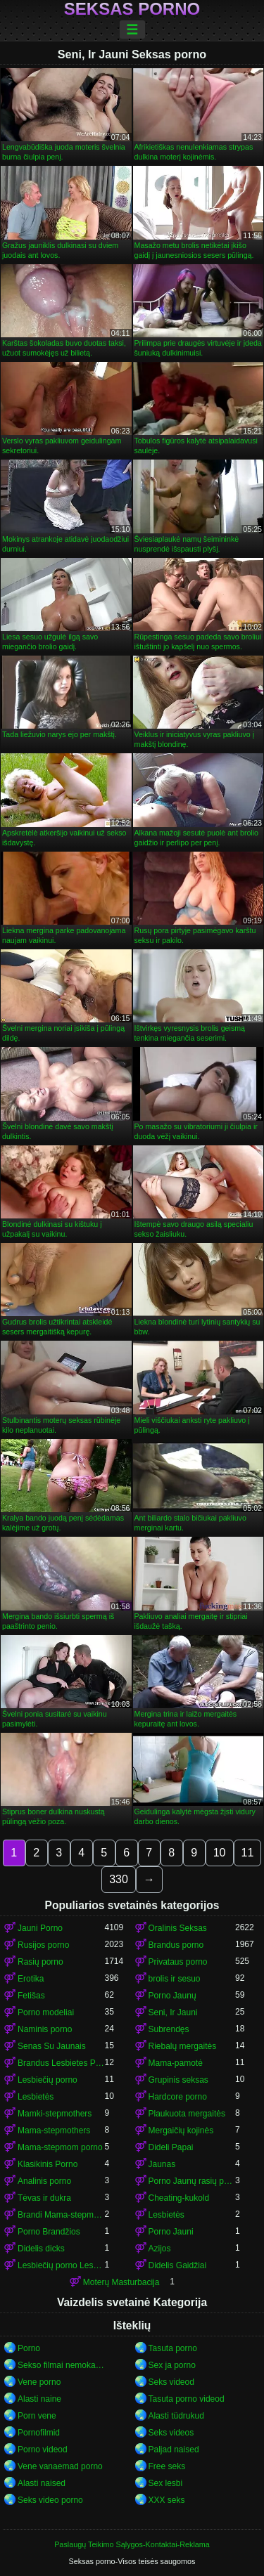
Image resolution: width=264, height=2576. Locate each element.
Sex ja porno (172, 2365)
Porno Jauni (171, 2232)
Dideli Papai (171, 2147)
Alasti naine (39, 2399)
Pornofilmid (39, 2433)
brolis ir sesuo (175, 1979)
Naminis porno (45, 2029)
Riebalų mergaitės (183, 2046)
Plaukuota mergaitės (187, 2114)
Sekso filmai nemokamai (61, 2365)
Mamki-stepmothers (55, 2114)
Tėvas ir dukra (44, 2198)
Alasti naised (41, 2483)
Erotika (31, 1979)
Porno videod (43, 2449)
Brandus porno (176, 1945)
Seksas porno (132, 9)
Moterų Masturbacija (121, 2282)
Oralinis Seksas (178, 1928)
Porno (29, 2348)
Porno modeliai (46, 2012)
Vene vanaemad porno (60, 2466)
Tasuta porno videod (187, 2399)
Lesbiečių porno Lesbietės (61, 2265)
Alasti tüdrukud (176, 2416)
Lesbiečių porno (47, 2080)
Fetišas (31, 1996)
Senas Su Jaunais (52, 2046)
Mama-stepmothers (54, 2130)
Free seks (167, 2466)
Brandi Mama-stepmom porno (61, 2215)
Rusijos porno (43, 1945)
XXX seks (167, 2500)
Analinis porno (44, 2181)
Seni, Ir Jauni (173, 2012)
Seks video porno (50, 2500)
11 (247, 1853)
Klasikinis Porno (47, 2164)
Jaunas (162, 2164)
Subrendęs (169, 2029)
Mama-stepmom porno (60, 2147)
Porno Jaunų (172, 1996)
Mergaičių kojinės (181, 2130)
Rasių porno (40, 1962)
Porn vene (37, 2416)
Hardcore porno (178, 2097)
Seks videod (171, 2382)
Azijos (160, 2248)
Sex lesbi (166, 2483)
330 (118, 1879)
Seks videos (171, 2433)
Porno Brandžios (49, 2232)
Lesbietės (36, 2097)
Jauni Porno (40, 1928)
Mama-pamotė (176, 2063)
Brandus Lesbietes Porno (61, 2063)
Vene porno (39, 2382)
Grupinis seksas (178, 2080)
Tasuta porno (173, 2348)
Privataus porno (178, 1962)
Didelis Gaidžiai (178, 2265)
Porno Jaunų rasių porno (192, 2181)
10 (219, 1853)
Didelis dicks (41, 2248)
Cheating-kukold (179, 2198)
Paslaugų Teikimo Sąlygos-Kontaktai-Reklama (132, 2544)
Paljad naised (174, 2449)
